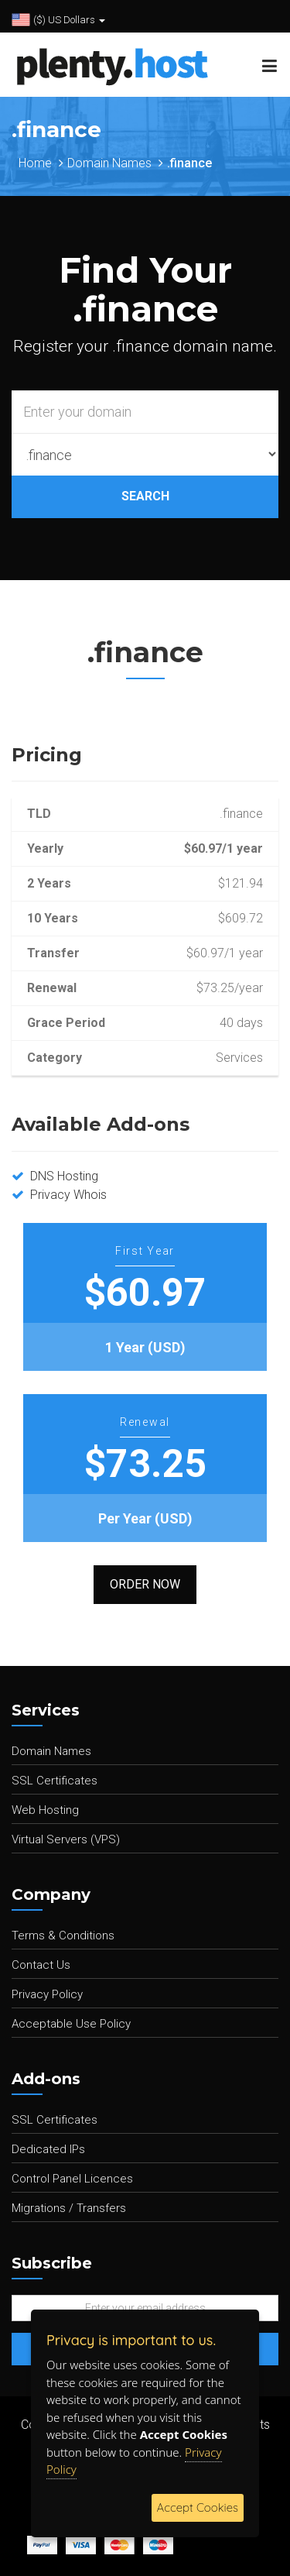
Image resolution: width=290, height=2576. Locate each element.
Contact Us (41, 1965)
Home (35, 163)
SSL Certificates (54, 1781)
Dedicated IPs (48, 2149)
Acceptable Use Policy (71, 2024)
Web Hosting (45, 1810)
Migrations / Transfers (69, 2208)
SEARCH (145, 496)
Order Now (145, 1584)
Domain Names (109, 163)
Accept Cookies (197, 2507)
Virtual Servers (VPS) (66, 1839)
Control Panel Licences (72, 2179)
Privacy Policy (47, 1994)
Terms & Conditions (63, 1935)
